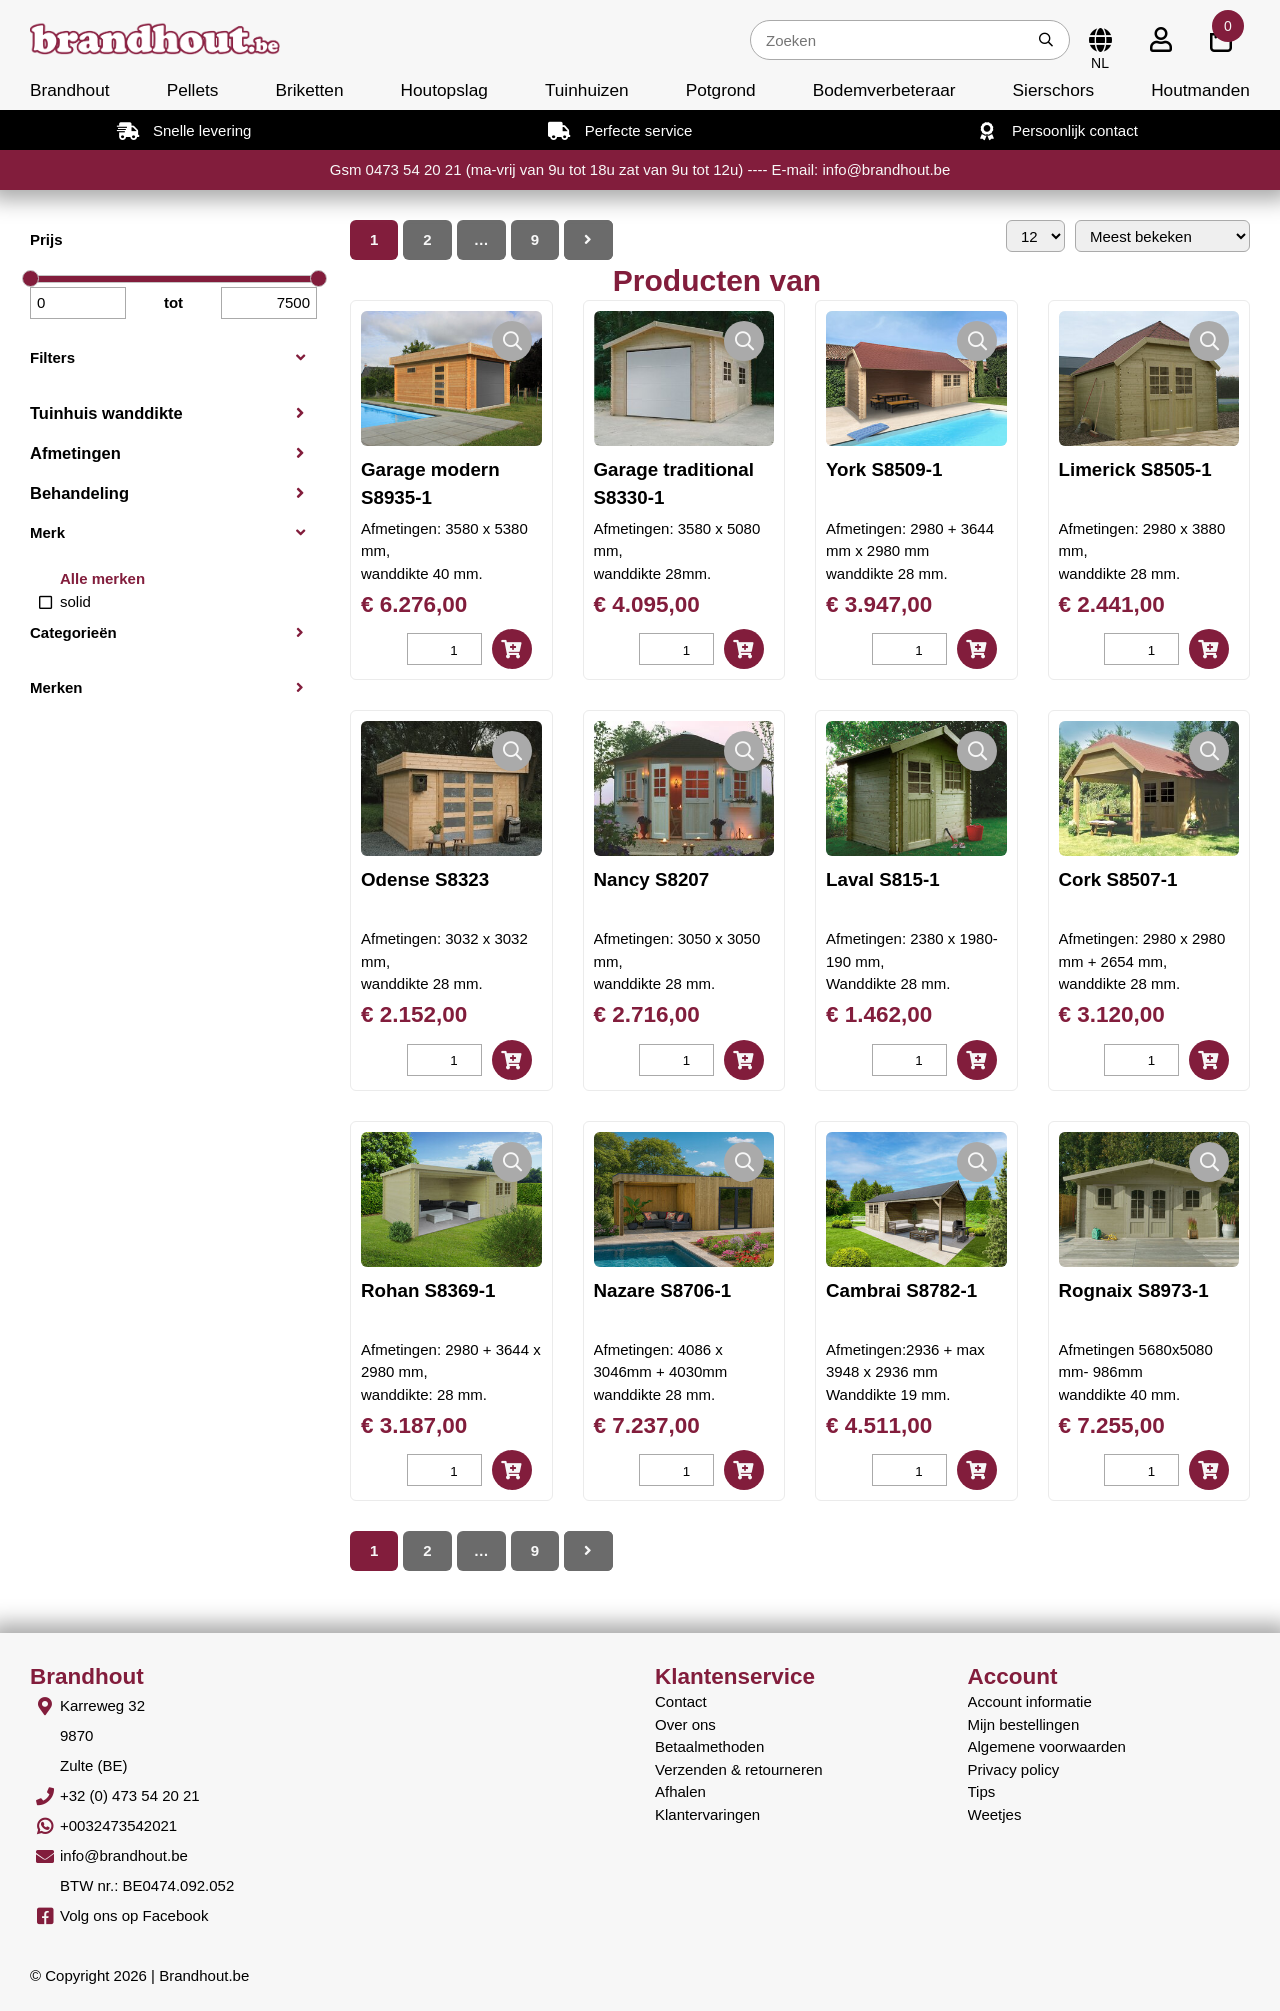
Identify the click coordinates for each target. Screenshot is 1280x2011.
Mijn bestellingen (1024, 1724)
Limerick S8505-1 (1135, 469)
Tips (982, 1791)
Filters (52, 357)
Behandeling (79, 493)
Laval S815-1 (883, 879)
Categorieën (73, 632)
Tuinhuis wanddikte (106, 413)
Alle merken (102, 578)
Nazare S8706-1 (663, 1290)
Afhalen (680, 1791)
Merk (47, 532)
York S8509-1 (884, 469)
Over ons (685, 1724)
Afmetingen (75, 453)
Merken (56, 687)
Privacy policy (1014, 1769)
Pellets (193, 90)
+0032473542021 (118, 1825)
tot (173, 302)
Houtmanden (1200, 90)
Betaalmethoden (709, 1746)
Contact (681, 1701)
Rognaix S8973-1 (1134, 1290)
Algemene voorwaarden (1047, 1746)
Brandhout (70, 90)
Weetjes (995, 1814)
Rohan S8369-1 (428, 1290)
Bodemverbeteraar (884, 90)
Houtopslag (444, 90)
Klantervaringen (707, 1814)
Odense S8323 (425, 879)
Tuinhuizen (587, 90)
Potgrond (721, 90)
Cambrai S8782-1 (901, 1290)
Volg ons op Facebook (134, 1915)
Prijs (46, 239)
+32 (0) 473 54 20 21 (130, 1795)
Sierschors (1053, 90)
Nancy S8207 (652, 879)
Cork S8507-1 (1118, 879)
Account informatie (1030, 1701)
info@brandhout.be (124, 1855)
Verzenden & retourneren (739, 1769)
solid (75, 601)
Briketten (309, 90)
